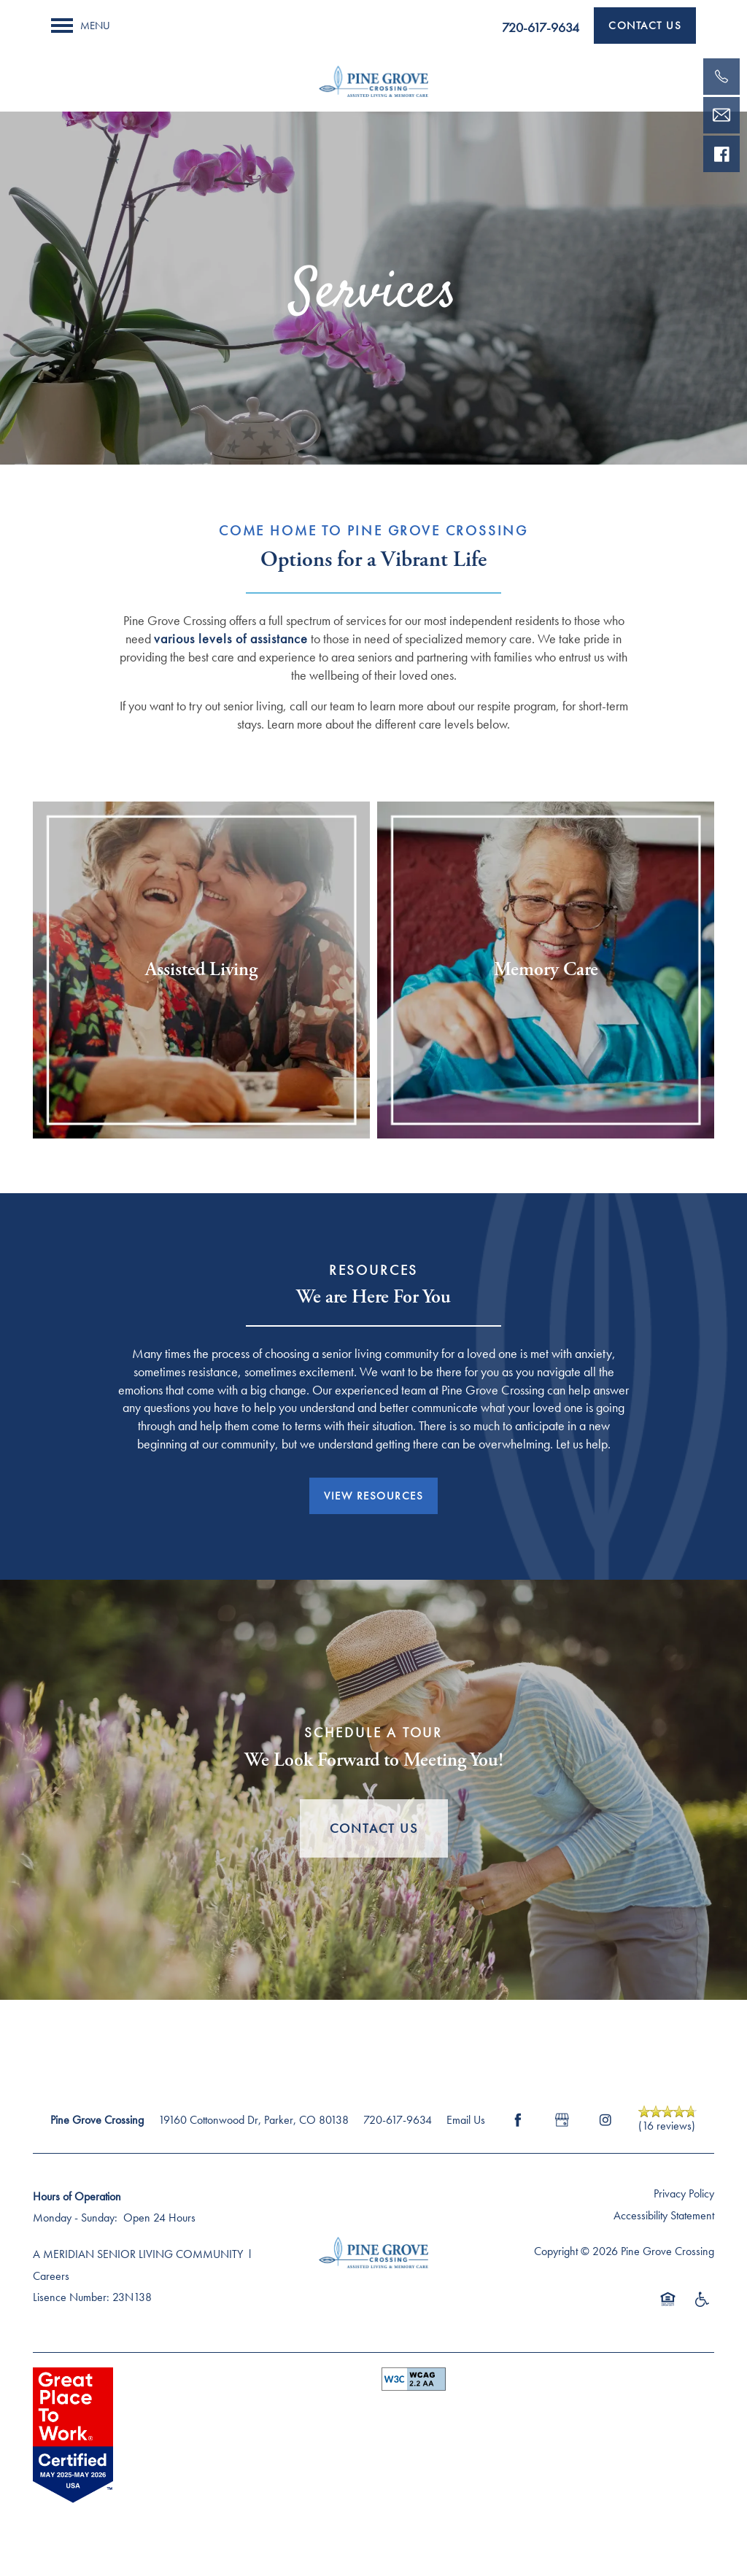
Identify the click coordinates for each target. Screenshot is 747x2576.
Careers (51, 2276)
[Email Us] (721, 115)
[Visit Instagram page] (605, 2120)
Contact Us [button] (374, 1828)
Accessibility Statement (664, 2215)
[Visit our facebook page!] (721, 154)
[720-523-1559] (721, 76)
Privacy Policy (684, 2193)
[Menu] (80, 25)
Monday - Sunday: (75, 2217)
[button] (645, 25)
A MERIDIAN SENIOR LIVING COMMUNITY (138, 2254)
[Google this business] (561, 2120)
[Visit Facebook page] (518, 2120)
